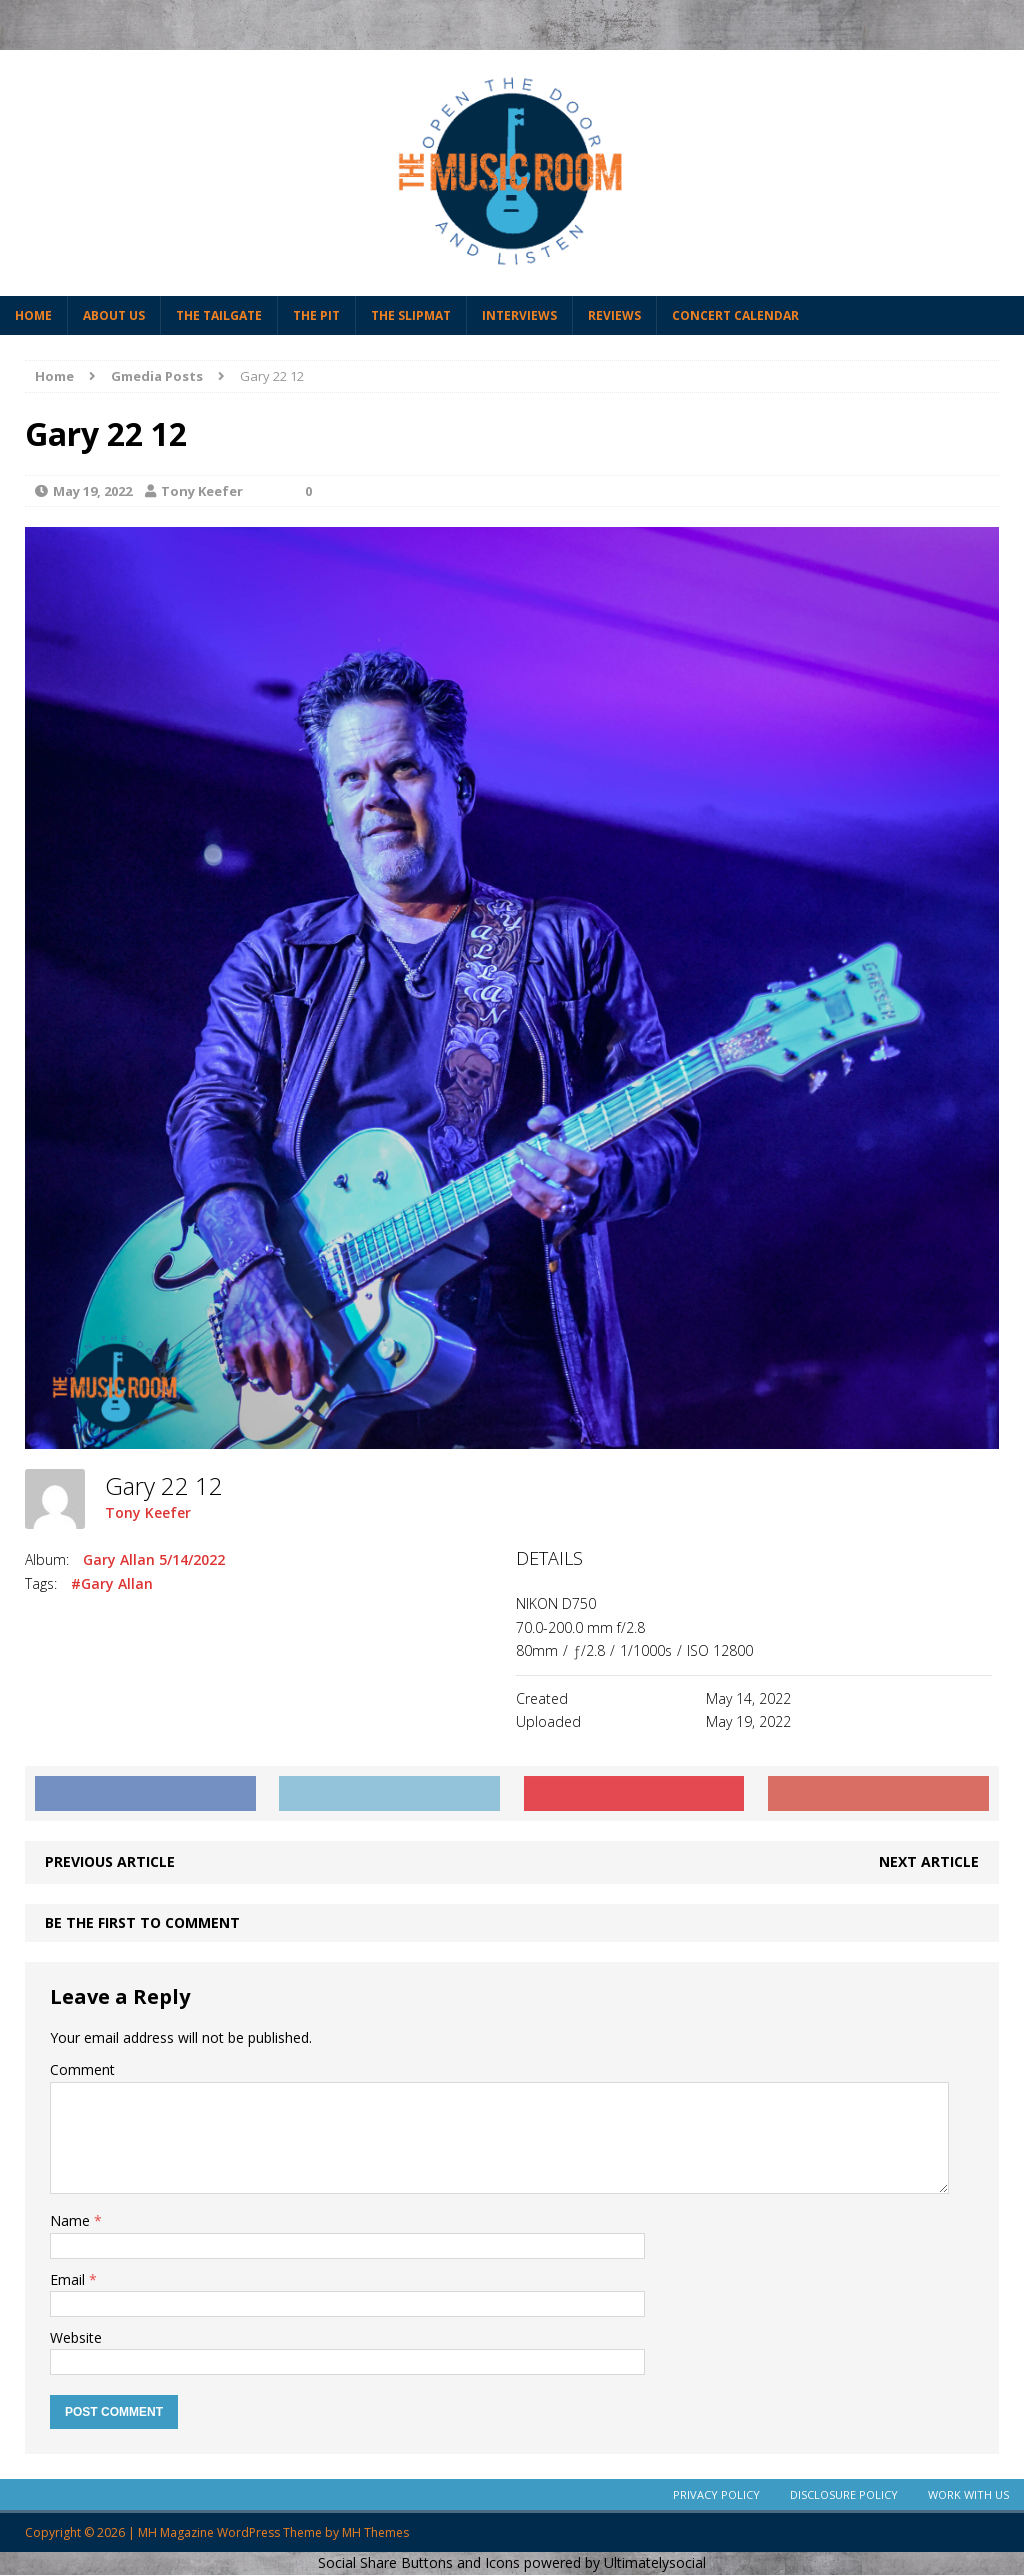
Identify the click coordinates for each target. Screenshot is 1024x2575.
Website (76, 2337)
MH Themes (375, 2532)
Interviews (519, 315)
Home (33, 315)
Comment (82, 2069)
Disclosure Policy (844, 2494)
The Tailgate (219, 315)
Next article (929, 1861)
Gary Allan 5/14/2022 (154, 1559)
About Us (114, 315)
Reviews (614, 315)
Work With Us (968, 2494)
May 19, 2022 (92, 491)
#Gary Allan (112, 1583)
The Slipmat (411, 315)
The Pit (316, 315)
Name (72, 2220)
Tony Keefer (202, 491)
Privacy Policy (716, 2494)
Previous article (110, 1861)
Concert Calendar (735, 315)
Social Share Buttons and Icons (419, 2562)
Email (69, 2279)
